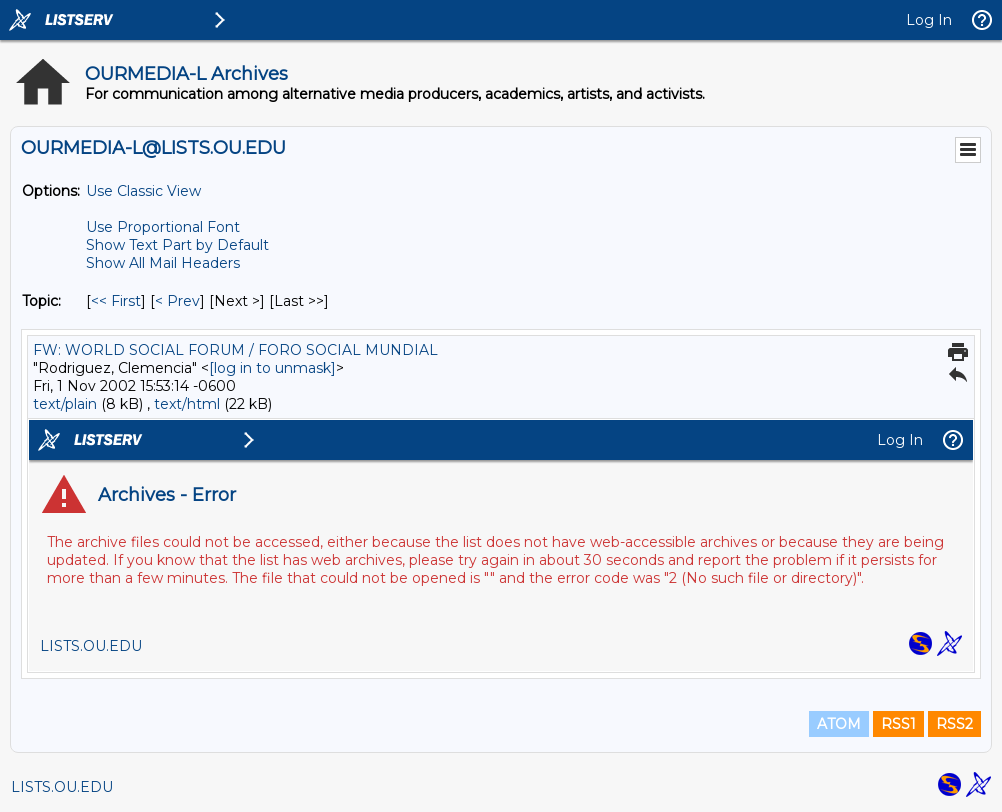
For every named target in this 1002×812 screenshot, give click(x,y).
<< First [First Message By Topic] (116, 301)
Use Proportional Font (163, 227)
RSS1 (898, 724)
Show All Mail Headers (163, 263)
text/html (187, 404)
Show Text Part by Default (177, 245)
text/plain (65, 404)
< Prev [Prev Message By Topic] (177, 301)
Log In (929, 20)
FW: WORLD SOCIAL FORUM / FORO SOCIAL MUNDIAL (235, 350)
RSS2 (954, 724)
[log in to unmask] (272, 368)
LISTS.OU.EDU (62, 787)
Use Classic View (143, 191)
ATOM (839, 724)
